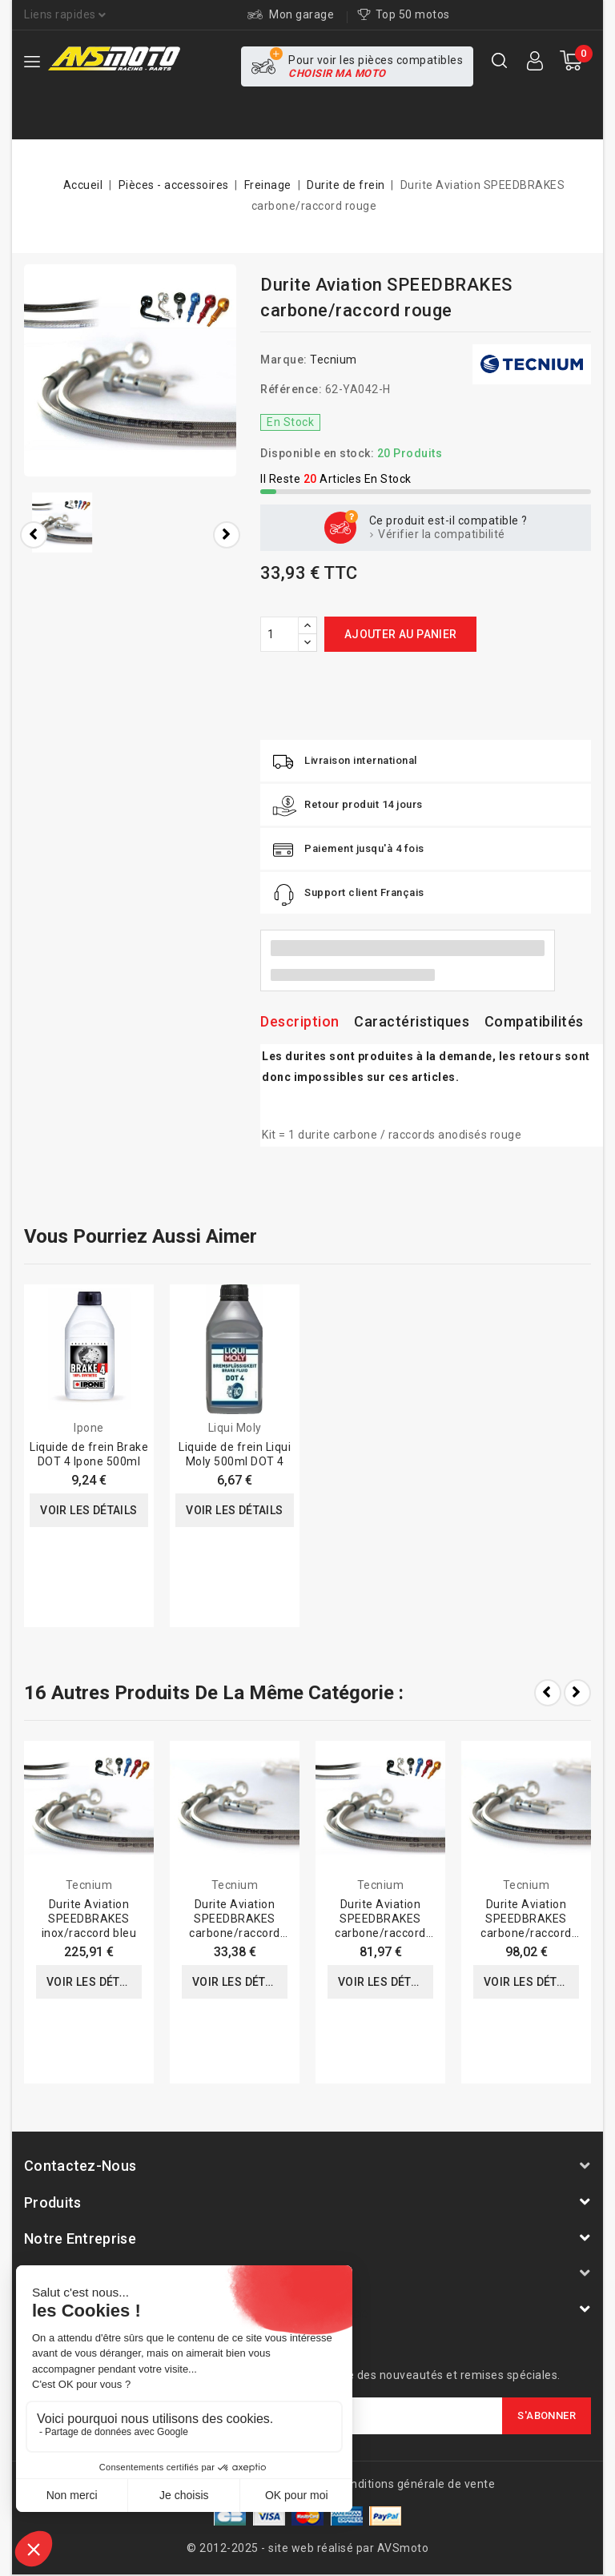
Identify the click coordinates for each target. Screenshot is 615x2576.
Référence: (291, 389)
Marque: (284, 359)
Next (577, 1692)
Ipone (89, 1427)
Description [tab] (300, 1021)
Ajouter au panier (400, 634)
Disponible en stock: (317, 453)
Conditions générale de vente (415, 2484)
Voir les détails (88, 1510)
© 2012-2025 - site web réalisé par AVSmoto (307, 2548)
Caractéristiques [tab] (411, 1021)
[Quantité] (279, 634)
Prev (547, 1692)
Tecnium (333, 359)
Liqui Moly (235, 1427)
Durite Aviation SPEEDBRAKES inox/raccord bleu (89, 1918)
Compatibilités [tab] (534, 1021)
